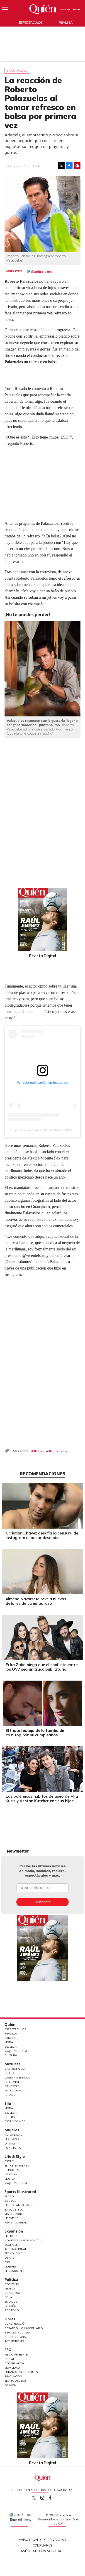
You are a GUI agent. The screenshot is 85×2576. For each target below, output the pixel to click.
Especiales (13, 2148)
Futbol (10, 2196)
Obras (9, 2257)
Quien (33, 2497)
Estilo (9, 2161)
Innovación (13, 2376)
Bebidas (10, 2073)
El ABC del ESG (15, 2380)
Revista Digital (70, 9)
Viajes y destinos (17, 2077)
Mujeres (12, 2129)
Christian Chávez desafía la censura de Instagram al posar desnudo (42, 1535)
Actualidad (13, 2134)
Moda (9, 2042)
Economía (12, 2244)
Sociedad (12, 2310)
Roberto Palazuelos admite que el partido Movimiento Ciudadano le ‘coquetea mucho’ (40, 729)
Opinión (10, 2143)
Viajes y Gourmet (17, 2051)
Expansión (14, 2231)
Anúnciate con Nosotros (43, 2551)
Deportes (12, 2170)
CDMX (8, 2297)
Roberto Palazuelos (50, 1451)
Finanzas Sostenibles (21, 2372)
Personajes (13, 2081)
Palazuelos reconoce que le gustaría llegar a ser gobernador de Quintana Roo (42, 722)
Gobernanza (14, 2363)
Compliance (42, 2545)
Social (10, 2359)
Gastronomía (15, 2068)
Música (10, 2178)
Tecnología (13, 2253)
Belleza (11, 2046)
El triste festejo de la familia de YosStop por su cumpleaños (35, 1732)
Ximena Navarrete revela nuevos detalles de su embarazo (36, 1601)
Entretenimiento (17, 2165)
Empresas (12, 2236)
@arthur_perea (41, 271)
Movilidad (12, 2367)
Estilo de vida (15, 2121)
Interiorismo (14, 2341)
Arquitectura (15, 2336)
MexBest (12, 2063)
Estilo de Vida (15, 2090)
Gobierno (12, 2284)
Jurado (10, 2094)
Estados (11, 2301)
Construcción (16, 2323)
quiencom (46, 2496)
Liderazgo (12, 2139)
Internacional (16, 2249)
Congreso (12, 2292)
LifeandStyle (14, 2270)
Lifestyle (11, 2218)
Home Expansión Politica (23, 2240)
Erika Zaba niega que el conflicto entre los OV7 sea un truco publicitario (42, 1667)
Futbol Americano (19, 2205)
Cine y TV (11, 2174)
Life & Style (15, 2156)
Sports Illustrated (20, 2191)
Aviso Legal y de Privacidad (42, 2540)
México (10, 2288)
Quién (10, 2024)
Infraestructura (18, 2332)
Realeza (66, 22)
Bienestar (12, 2086)
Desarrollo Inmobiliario (24, 2328)
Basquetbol (14, 2209)
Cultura (11, 2055)
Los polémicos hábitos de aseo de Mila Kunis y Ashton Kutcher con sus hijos (42, 1798)
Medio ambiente (16, 2354)
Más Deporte (14, 2214)
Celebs (10, 2117)
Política (11, 2279)
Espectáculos (31, 22)
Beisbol (10, 2200)
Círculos (11, 2037)
